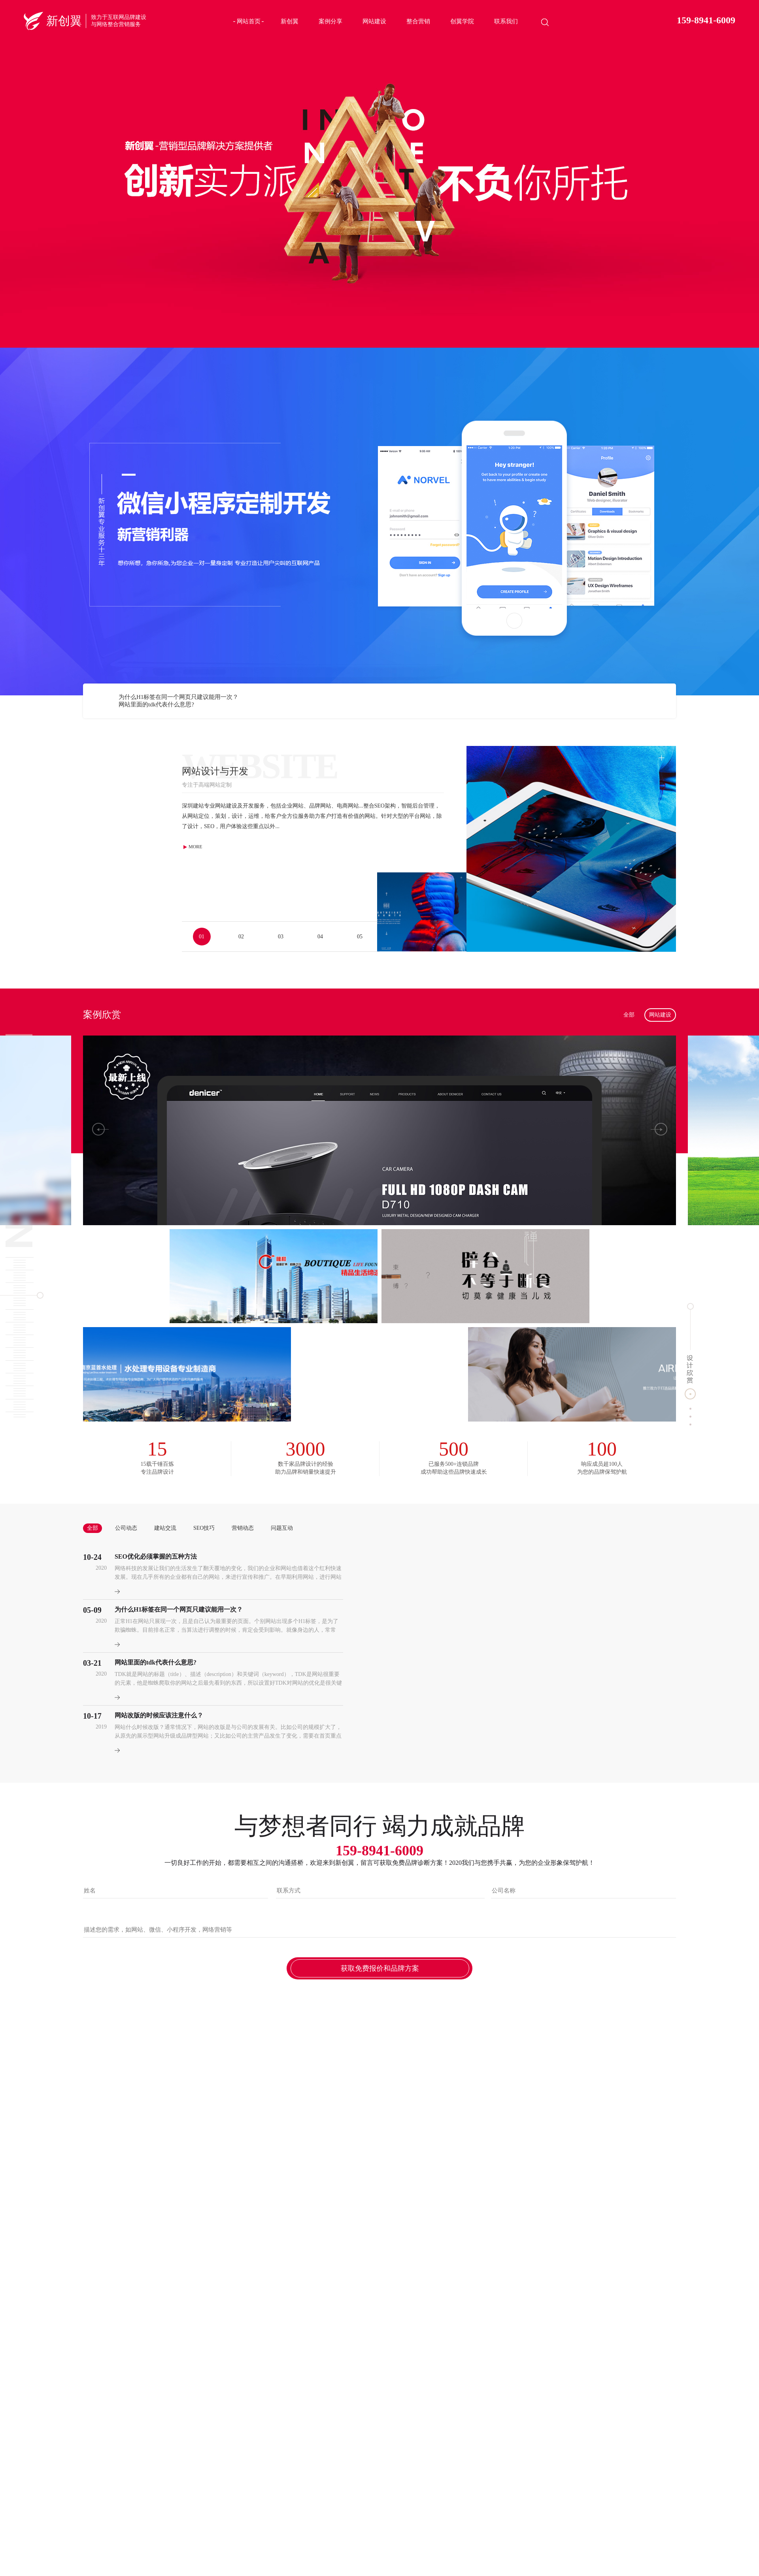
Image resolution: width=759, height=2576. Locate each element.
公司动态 (126, 1528)
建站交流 (165, 1528)
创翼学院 (462, 21)
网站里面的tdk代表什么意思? (156, 704)
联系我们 (506, 21)
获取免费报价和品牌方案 (380, 1968)
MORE (192, 847)
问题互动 (282, 1528)
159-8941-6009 (706, 20)
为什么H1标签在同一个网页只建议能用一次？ (178, 697)
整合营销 (418, 21)
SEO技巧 (204, 1528)
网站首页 (248, 21)
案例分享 (330, 21)
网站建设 (374, 21)
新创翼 (289, 21)
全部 (628, 1015)
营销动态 (243, 1528)
